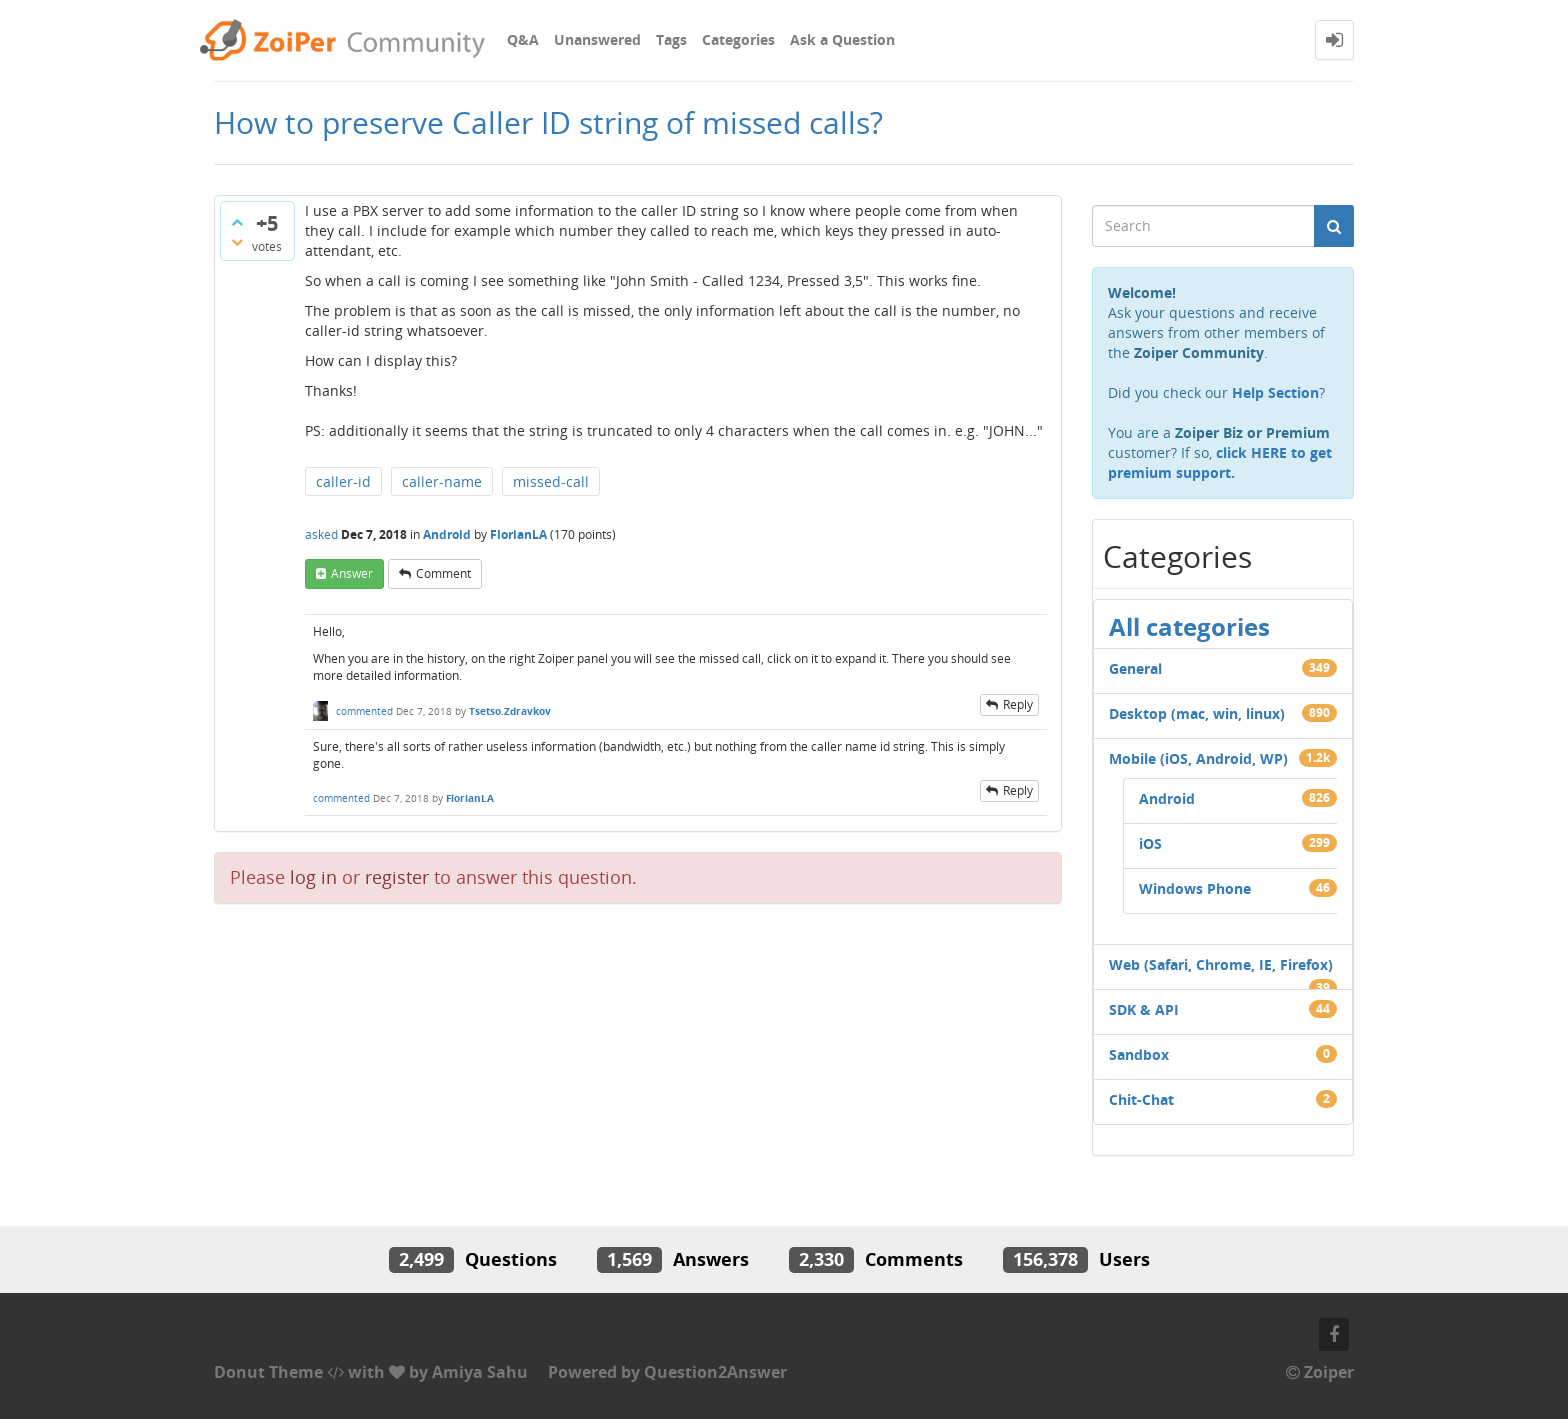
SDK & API (1144, 1009)
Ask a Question (842, 39)
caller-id (343, 481)
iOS (1150, 843)
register (397, 877)
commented (364, 711)
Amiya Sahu (480, 1372)
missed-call (551, 481)
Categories (738, 39)
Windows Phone (1195, 888)
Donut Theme (268, 1372)
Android (447, 534)
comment (443, 573)
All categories (1189, 626)
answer (352, 573)
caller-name (442, 481)
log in (313, 877)
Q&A (523, 39)
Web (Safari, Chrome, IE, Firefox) (1221, 964)
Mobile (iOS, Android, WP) (1198, 758)
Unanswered (597, 39)
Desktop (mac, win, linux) (1197, 713)
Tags (671, 39)
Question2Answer (715, 1372)
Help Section (1275, 392)
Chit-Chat (1141, 1099)
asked (321, 534)
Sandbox (1139, 1054)
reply (1018, 704)
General (1135, 668)
